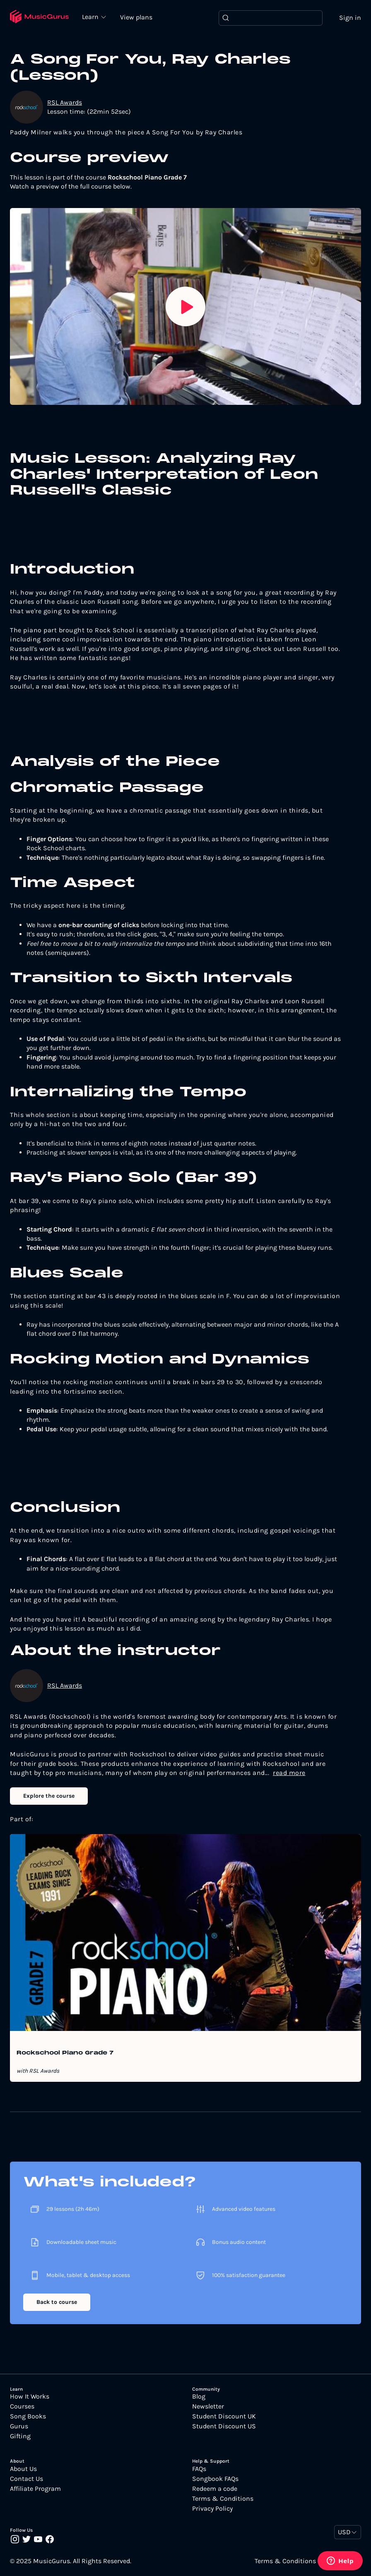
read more (289, 1773)
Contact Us (26, 2479)
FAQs (199, 2469)
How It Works (29, 2396)
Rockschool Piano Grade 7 (65, 2053)
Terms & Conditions (222, 2498)
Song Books (28, 2416)
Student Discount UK (224, 2416)
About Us (23, 2469)
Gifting (20, 2436)
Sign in (350, 18)
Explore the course (49, 1795)
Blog (198, 2396)
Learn (91, 16)
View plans (136, 17)
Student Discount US (224, 2426)
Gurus (19, 2426)
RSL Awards (64, 102)
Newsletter (208, 2406)
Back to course (56, 2302)
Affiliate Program (35, 2488)
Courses (22, 2406)
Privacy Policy (212, 2508)
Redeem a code (214, 2488)
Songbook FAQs (215, 2479)
